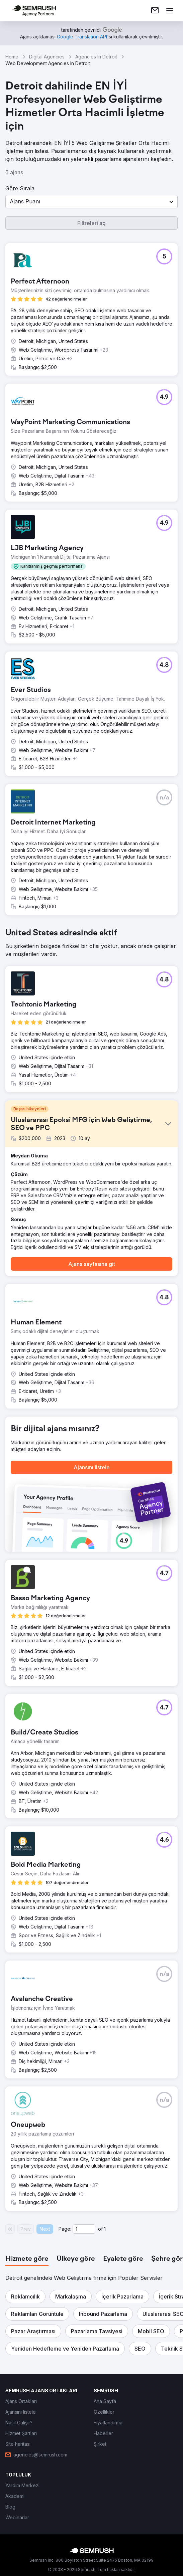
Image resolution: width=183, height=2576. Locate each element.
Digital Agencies (47, 56)
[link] (155, 10)
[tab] (27, 2259)
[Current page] (84, 2229)
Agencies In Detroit (96, 56)
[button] (91, 201)
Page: (65, 2229)
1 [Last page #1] (105, 2229)
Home (11, 56)
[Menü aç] (170, 10)
